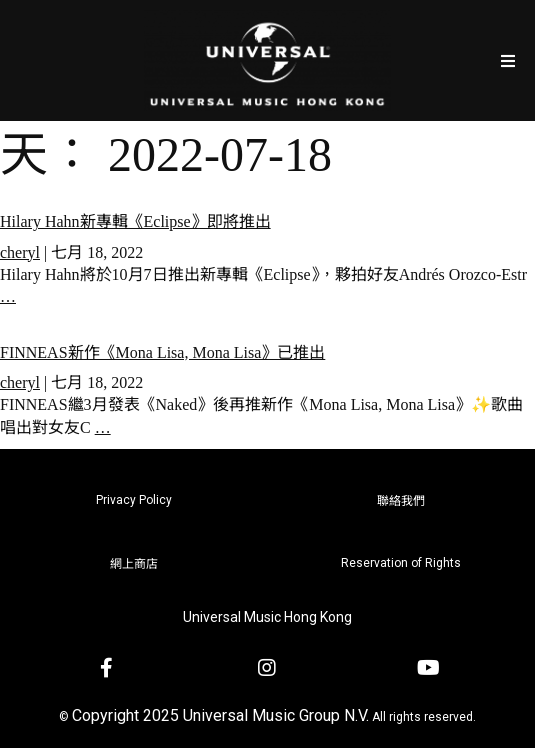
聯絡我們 (401, 501)
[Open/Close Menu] (507, 60)
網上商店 (134, 564)
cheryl (20, 252)
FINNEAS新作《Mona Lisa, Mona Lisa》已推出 (162, 352)
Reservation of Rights (401, 563)
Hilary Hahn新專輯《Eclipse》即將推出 (135, 221)
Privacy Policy (134, 500)
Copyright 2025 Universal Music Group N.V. (220, 715)
